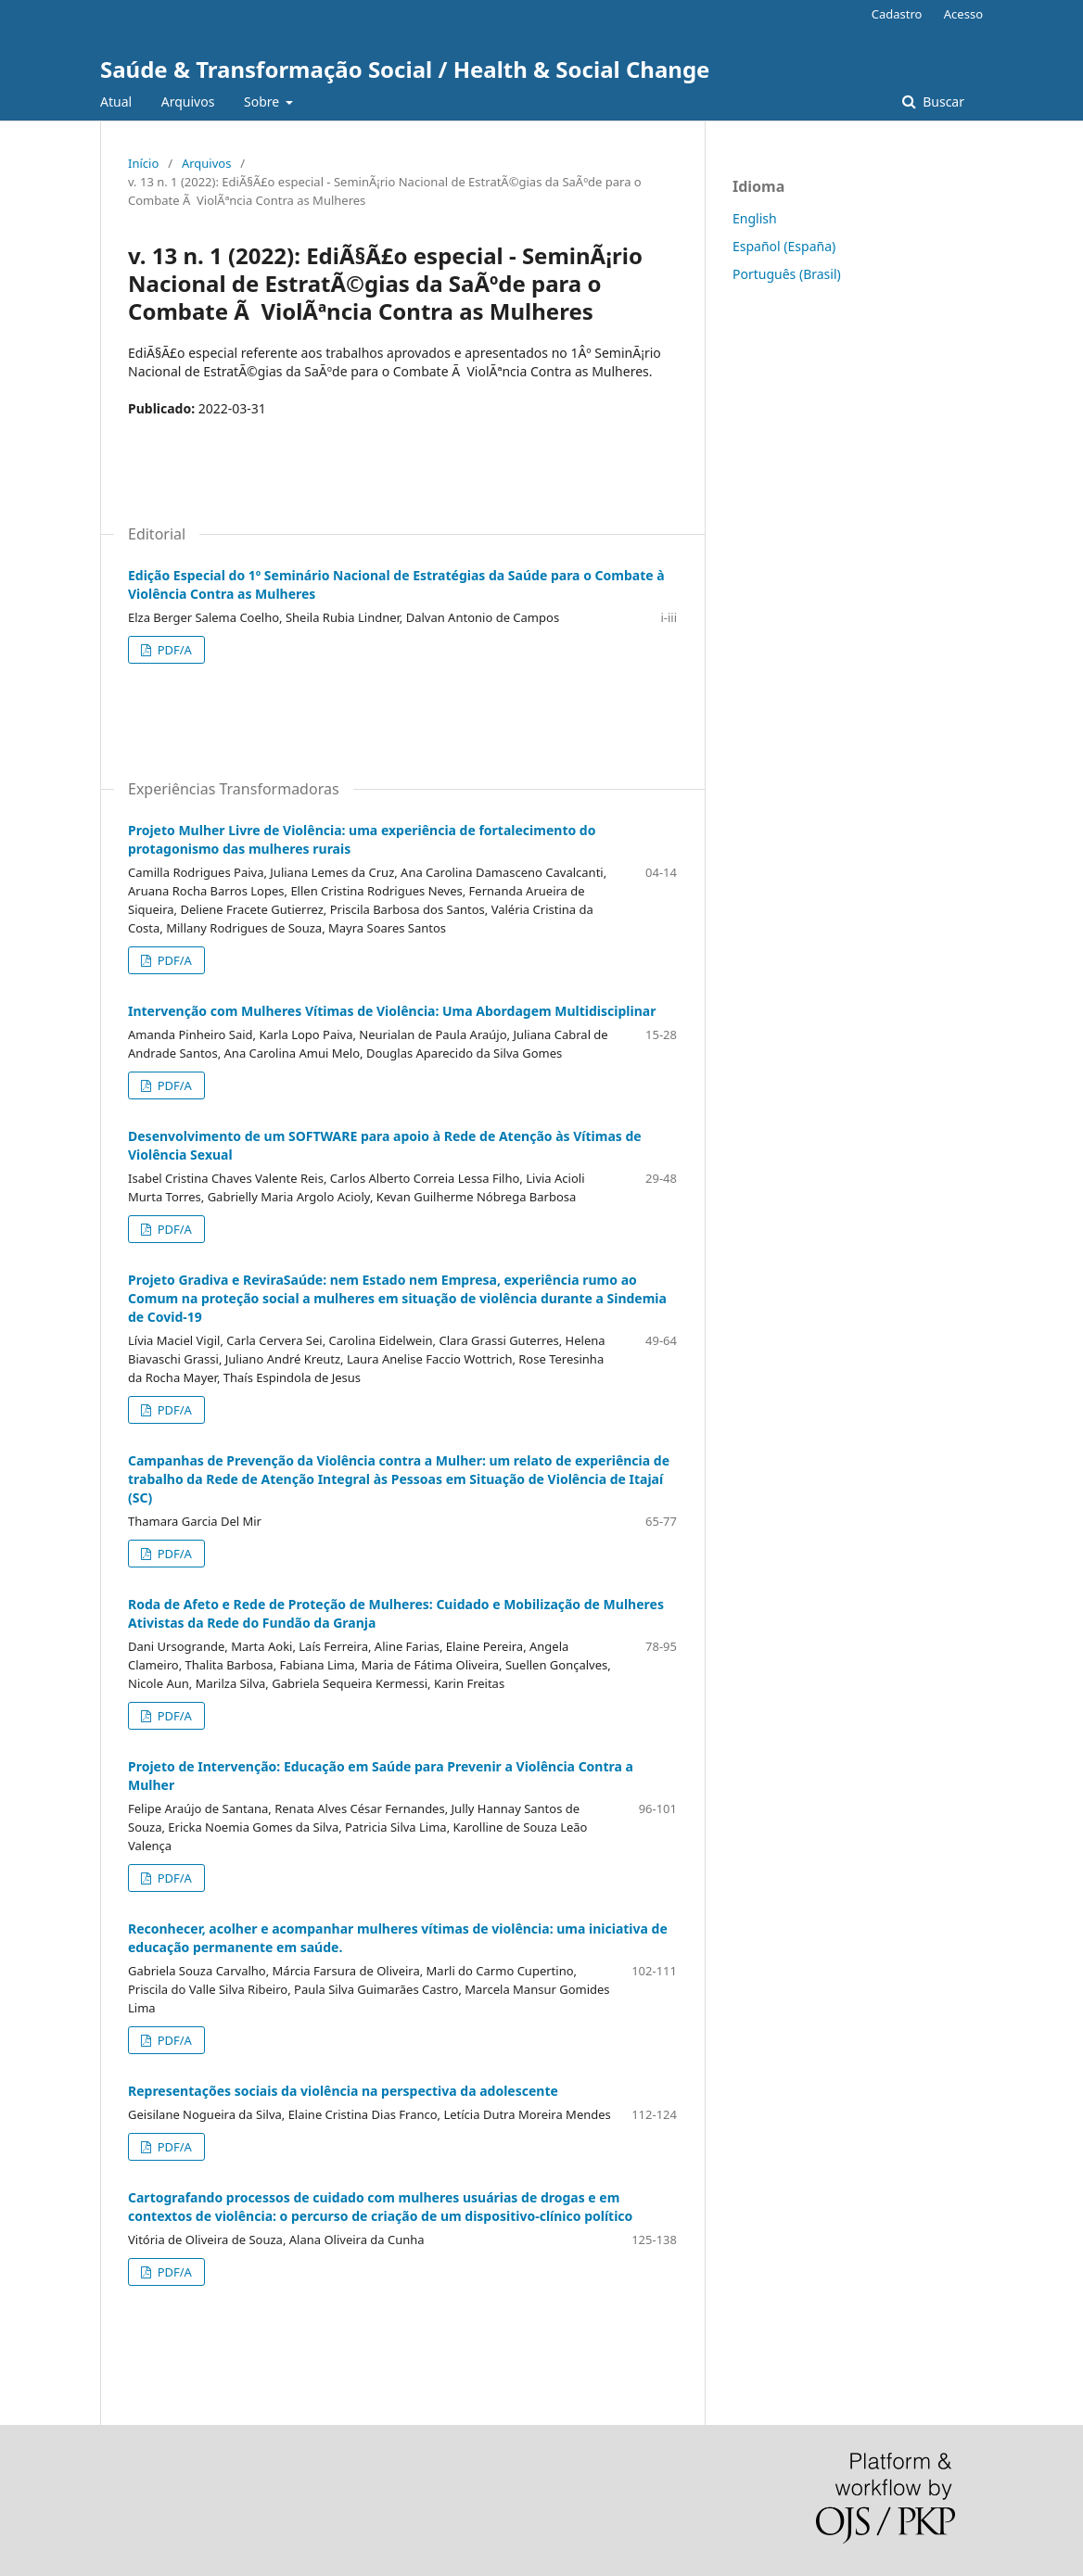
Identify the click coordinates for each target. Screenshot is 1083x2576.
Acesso (963, 14)
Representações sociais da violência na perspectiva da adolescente (343, 2091)
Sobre (263, 101)
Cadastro (897, 14)
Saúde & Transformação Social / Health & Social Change (404, 69)
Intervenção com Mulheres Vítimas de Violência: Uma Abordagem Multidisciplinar (392, 1011)
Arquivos (188, 101)
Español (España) (784, 246)
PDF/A (173, 649)
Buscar (942, 101)
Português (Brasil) (787, 274)
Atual (116, 101)
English (755, 218)
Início (143, 163)
